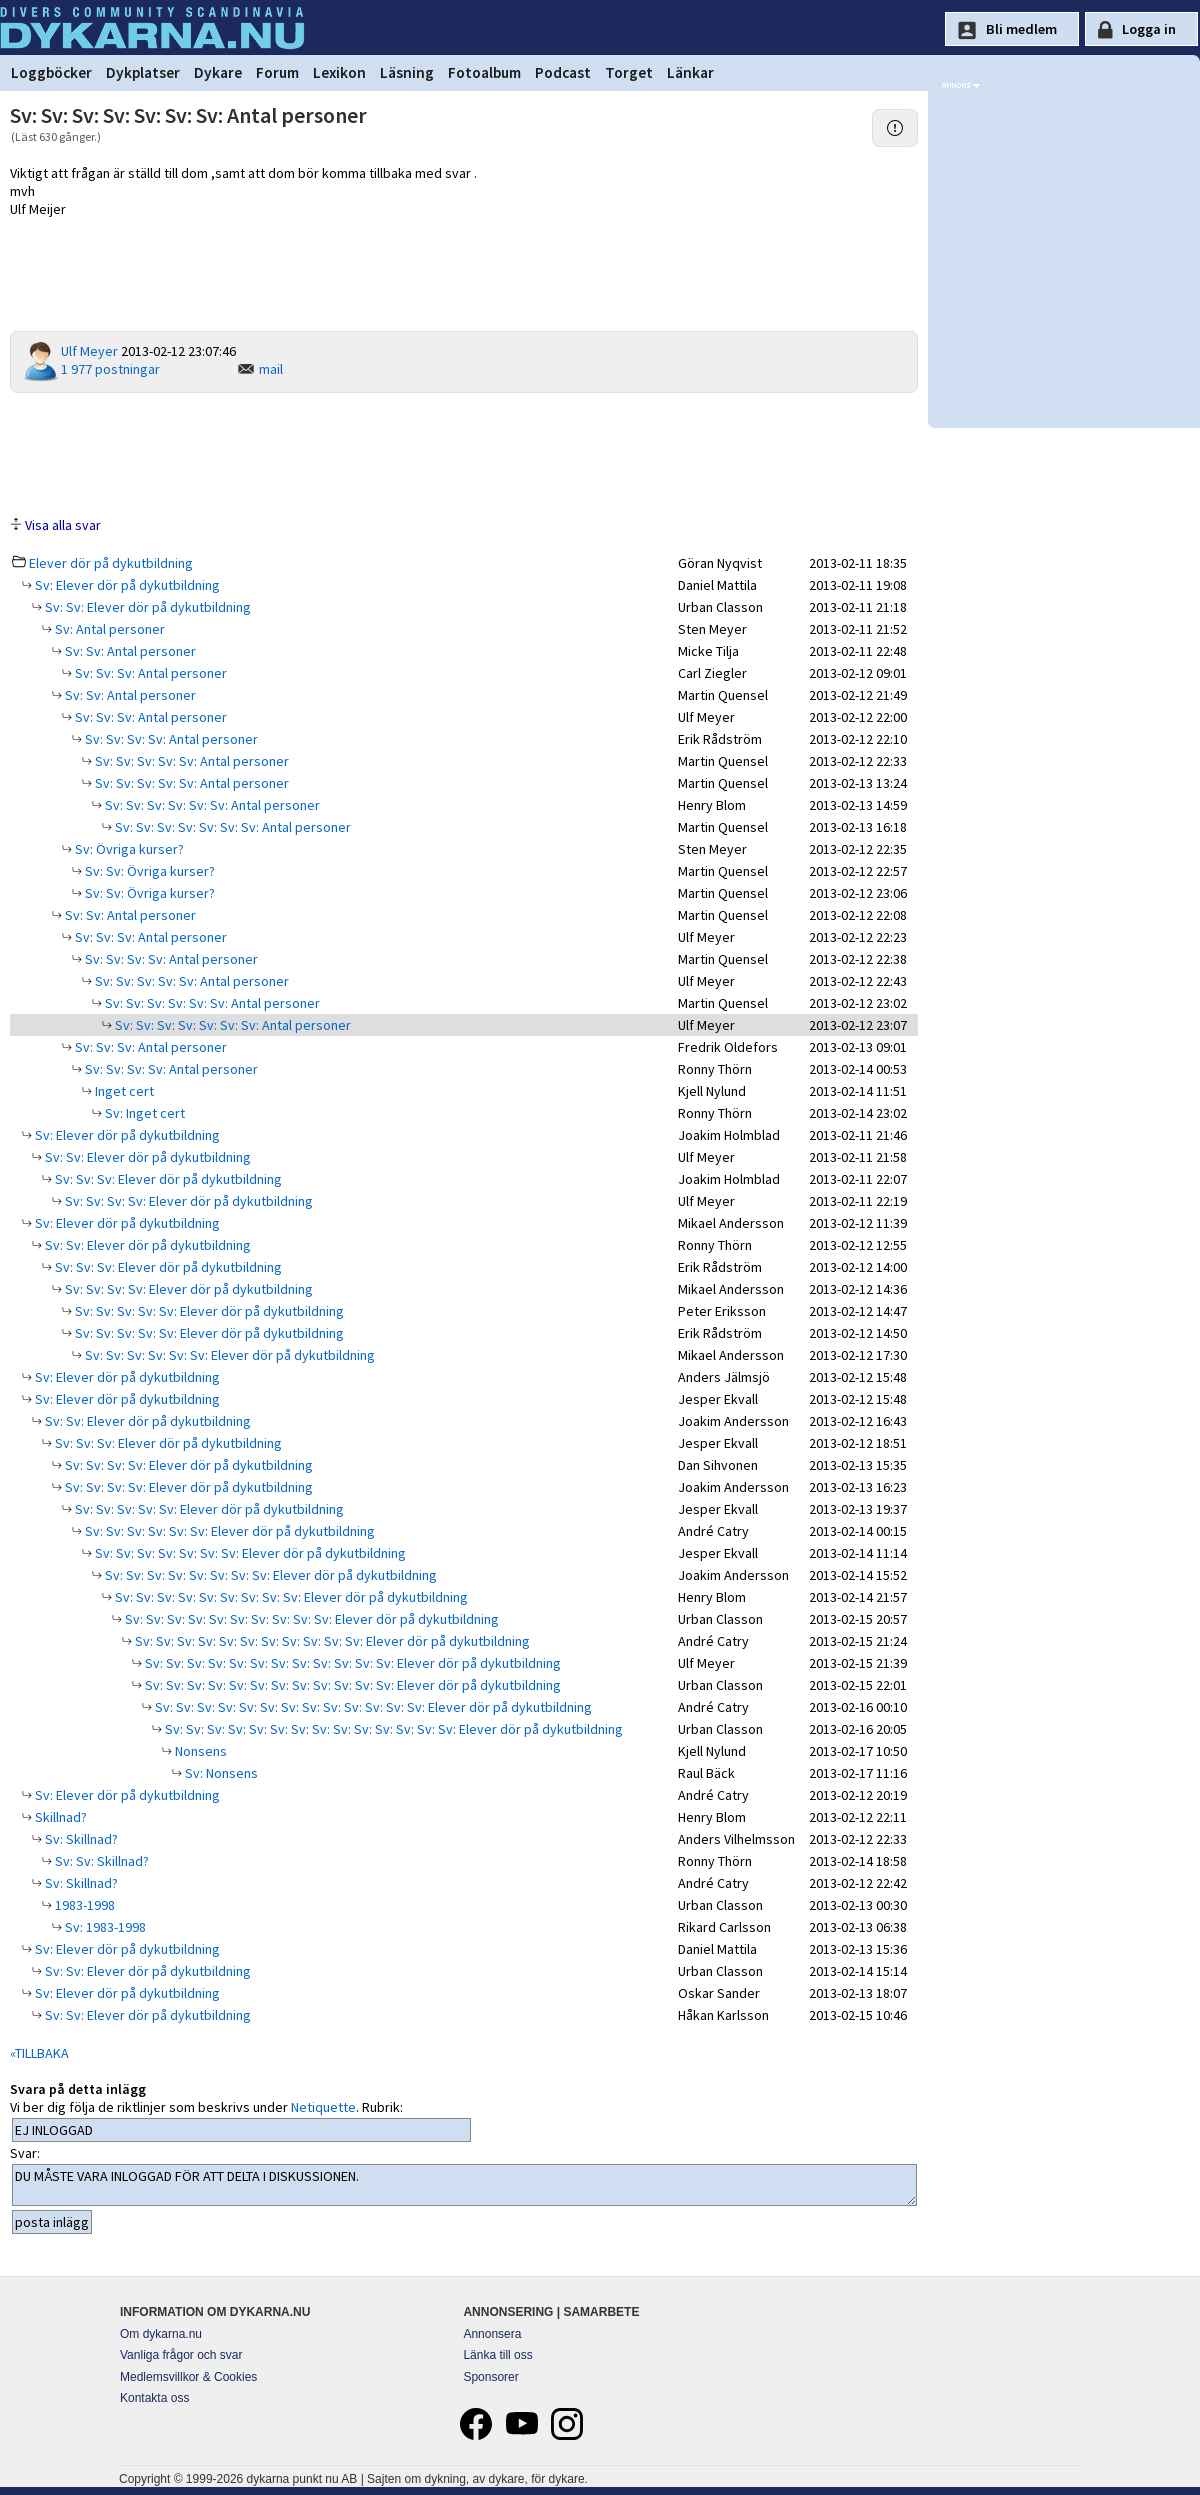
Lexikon (339, 72)
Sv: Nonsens (220, 1773)
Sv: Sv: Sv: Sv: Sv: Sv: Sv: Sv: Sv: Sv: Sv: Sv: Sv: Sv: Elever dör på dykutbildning (392, 1729)
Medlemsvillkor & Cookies (188, 2377)
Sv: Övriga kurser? (128, 849)
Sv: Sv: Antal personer (129, 651)
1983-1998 (83, 1905)
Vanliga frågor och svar (181, 2355)
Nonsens (199, 1751)
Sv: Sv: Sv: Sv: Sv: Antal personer (190, 761)
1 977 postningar (110, 369)
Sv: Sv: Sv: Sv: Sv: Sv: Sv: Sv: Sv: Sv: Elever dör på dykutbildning (310, 1619)
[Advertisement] (464, 453)
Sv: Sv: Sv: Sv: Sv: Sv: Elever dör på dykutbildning (228, 1355)
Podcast (563, 72)
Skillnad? (59, 1817)
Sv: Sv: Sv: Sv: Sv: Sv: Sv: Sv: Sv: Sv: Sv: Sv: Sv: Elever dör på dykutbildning (372, 1707)
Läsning (407, 72)
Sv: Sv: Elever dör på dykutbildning (146, 607)
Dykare (218, 72)
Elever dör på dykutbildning (111, 563)
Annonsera (492, 2334)
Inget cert (123, 1091)
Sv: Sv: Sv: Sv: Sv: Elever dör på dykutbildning (208, 1311)
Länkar (690, 72)
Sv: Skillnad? (80, 1839)
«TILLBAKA (39, 2053)
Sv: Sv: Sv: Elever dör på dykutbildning (167, 1179)
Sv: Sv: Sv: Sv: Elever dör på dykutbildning (187, 1201)
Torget (629, 72)
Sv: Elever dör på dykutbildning (126, 585)
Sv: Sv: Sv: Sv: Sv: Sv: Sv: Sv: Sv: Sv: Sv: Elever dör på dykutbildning (331, 1641)
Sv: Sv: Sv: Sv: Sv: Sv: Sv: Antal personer (231, 827)
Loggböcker (51, 72)
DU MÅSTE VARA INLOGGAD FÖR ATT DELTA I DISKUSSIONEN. (464, 2185)
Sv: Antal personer (108, 629)
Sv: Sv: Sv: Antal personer (149, 673)
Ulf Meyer (89, 351)
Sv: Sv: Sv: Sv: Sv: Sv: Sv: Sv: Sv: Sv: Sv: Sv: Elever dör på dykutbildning (351, 1663)
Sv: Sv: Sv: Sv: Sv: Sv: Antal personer (211, 805)
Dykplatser (143, 72)
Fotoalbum (484, 72)
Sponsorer (490, 2377)
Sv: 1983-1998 (104, 1927)
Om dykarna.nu (161, 2334)
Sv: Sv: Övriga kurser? (148, 871)
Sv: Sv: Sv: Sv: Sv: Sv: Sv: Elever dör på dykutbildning (249, 1553)
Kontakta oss (154, 2398)
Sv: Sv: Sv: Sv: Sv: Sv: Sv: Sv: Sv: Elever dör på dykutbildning (290, 1597)
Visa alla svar (63, 525)
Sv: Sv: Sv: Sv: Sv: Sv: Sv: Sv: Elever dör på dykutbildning (269, 1575)
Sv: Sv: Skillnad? (100, 1861)
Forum (277, 72)
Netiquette (323, 2107)
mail (271, 369)
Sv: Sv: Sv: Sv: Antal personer (170, 739)
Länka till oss (497, 2355)
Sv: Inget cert (143, 1113)
